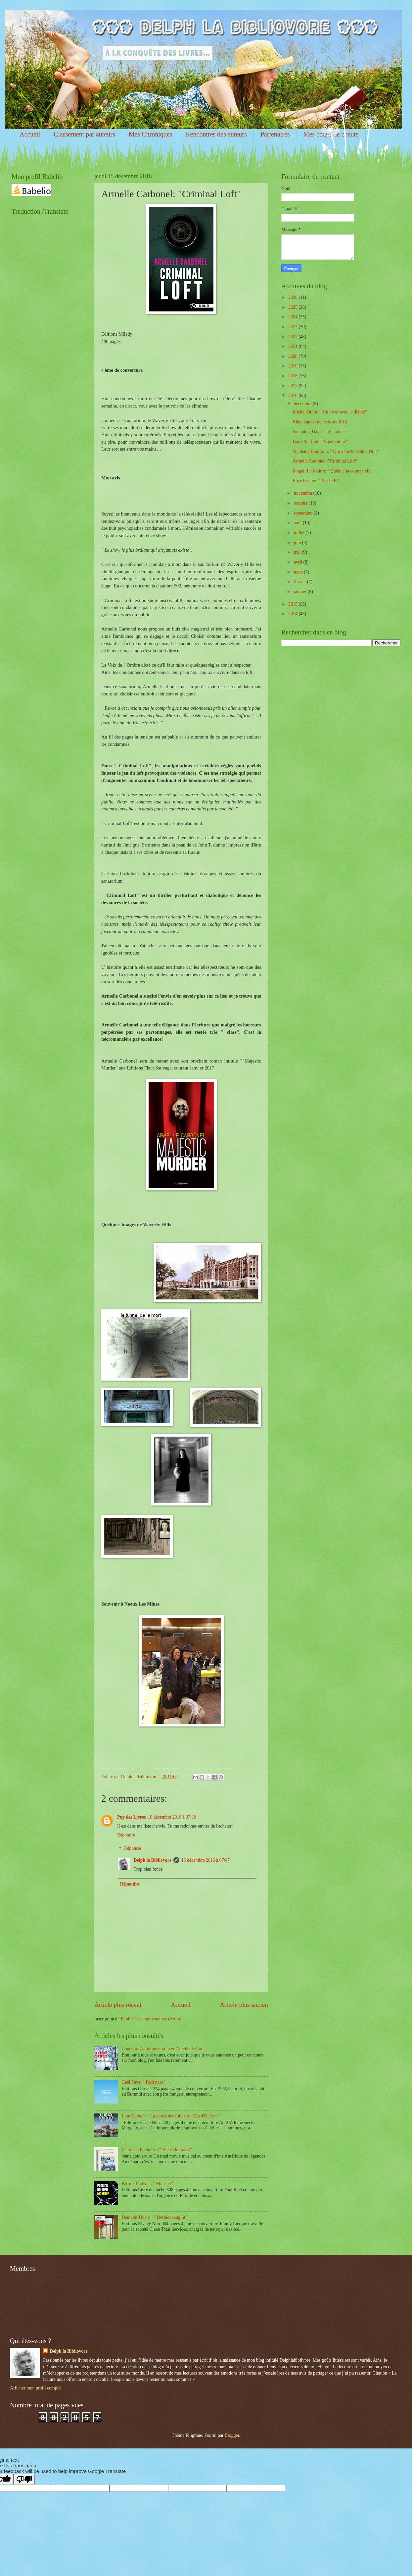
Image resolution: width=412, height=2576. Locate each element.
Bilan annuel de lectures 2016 (320, 421)
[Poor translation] (24, 2479)
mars (299, 572)
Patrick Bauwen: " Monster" (147, 2183)
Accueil (30, 134)
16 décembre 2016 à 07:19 (172, 1817)
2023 (293, 326)
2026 (293, 297)
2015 (293, 604)
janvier (301, 591)
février (300, 581)
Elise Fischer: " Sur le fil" (316, 480)
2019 (293, 365)
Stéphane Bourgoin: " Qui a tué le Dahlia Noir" (336, 451)
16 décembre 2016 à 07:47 (205, 1860)
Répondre (126, 1835)
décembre (303, 403)
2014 (293, 613)
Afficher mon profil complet (36, 2387)
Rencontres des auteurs (216, 134)
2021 (293, 346)
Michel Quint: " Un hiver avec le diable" (330, 412)
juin (298, 542)
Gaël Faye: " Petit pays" (143, 2082)
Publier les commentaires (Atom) (151, 2018)
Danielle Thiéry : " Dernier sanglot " (155, 2217)
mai (298, 552)
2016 (293, 395)
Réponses (133, 1848)
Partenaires (275, 134)
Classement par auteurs (84, 134)
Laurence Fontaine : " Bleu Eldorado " (157, 2149)
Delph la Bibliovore (152, 1860)
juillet (300, 532)
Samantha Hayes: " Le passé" (319, 431)
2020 (293, 356)
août (298, 522)
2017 (293, 385)
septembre (304, 513)
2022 (293, 336)
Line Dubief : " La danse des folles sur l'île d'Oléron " (171, 2115)
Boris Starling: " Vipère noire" (320, 441)
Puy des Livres (131, 1817)
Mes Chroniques (150, 134)
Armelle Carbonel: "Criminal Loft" (325, 461)
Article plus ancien (244, 2004)
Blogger (232, 2435)
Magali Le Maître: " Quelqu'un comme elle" (333, 470)
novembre (303, 493)
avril (298, 562)
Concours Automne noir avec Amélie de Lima (164, 2048)
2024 (293, 316)
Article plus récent (118, 2004)
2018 (293, 375)
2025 (293, 307)
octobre (301, 503)
